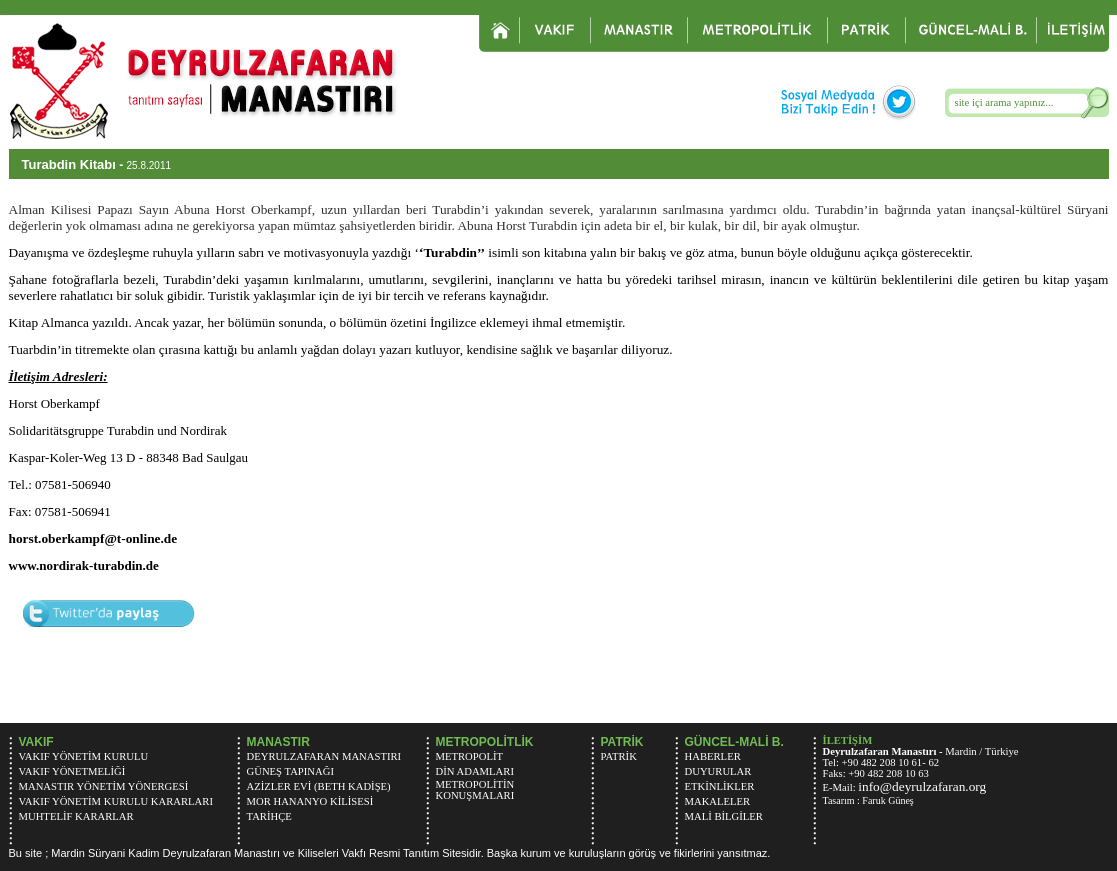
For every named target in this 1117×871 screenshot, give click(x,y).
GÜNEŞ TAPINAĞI (290, 771)
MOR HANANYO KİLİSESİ (310, 801)
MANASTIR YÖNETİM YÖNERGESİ (104, 786)
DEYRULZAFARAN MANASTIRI (324, 756)
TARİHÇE (269, 816)
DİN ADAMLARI (475, 771)
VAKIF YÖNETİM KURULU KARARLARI (116, 801)
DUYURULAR (718, 771)
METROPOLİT (470, 756)
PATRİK (619, 756)
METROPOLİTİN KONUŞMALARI (475, 790)
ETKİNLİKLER (720, 786)
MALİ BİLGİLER (724, 816)
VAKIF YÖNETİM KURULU (84, 756)
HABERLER (713, 756)
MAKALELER (718, 801)
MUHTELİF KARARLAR (76, 816)
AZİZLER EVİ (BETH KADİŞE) (319, 786)
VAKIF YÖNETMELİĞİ (72, 771)
